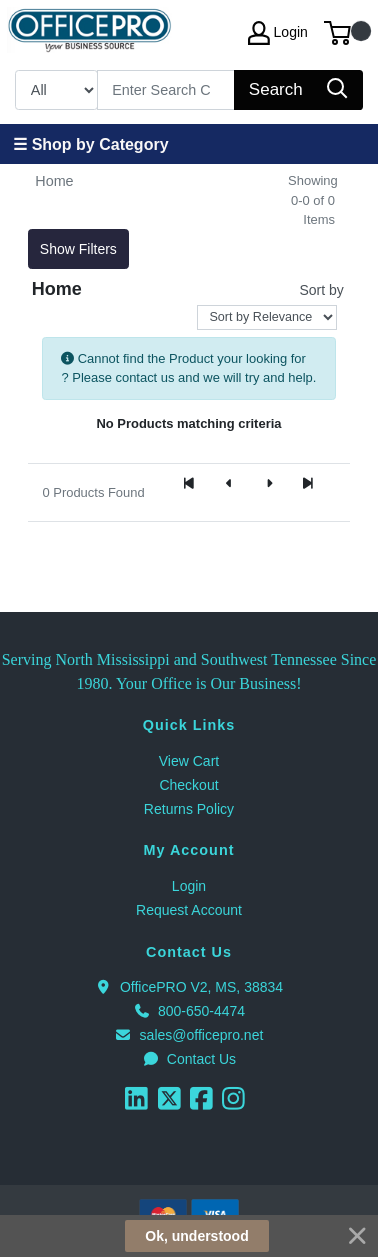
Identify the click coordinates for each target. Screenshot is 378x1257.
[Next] (269, 484)
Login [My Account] (278, 33)
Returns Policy (189, 809)
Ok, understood (196, 1236)
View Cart (189, 761)
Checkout (188, 785)
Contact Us (189, 1059)
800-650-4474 (189, 1011)
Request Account (189, 910)
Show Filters (78, 249)
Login (189, 886)
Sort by (321, 290)
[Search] (166, 90)
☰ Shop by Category (90, 144)
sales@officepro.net (189, 1035)
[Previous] (229, 484)
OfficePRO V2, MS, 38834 (189, 987)
